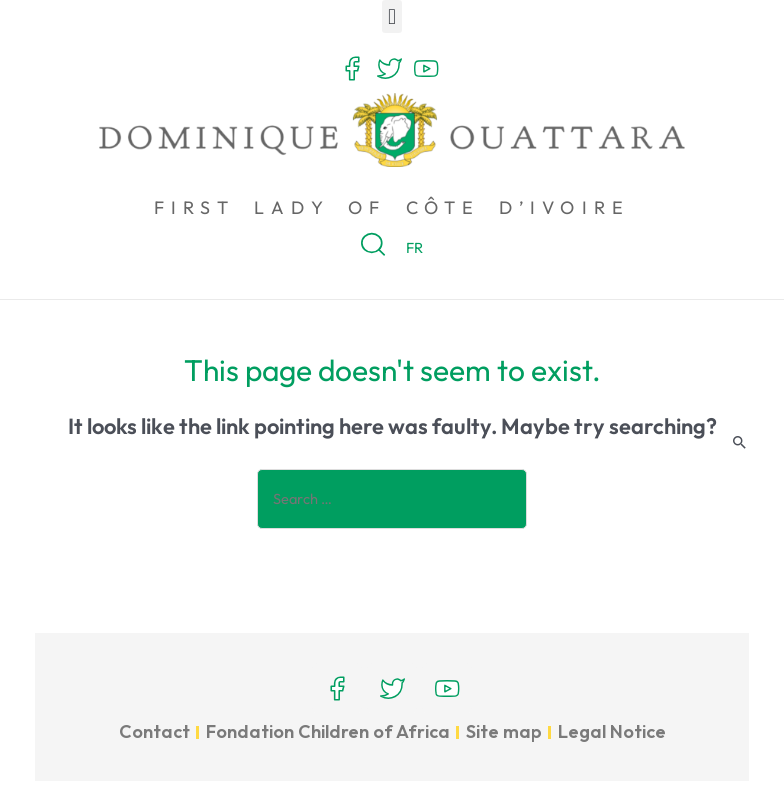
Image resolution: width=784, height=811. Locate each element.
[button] (391, 16)
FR (416, 247)
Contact (154, 731)
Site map (504, 731)
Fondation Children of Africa (328, 731)
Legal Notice (612, 731)
